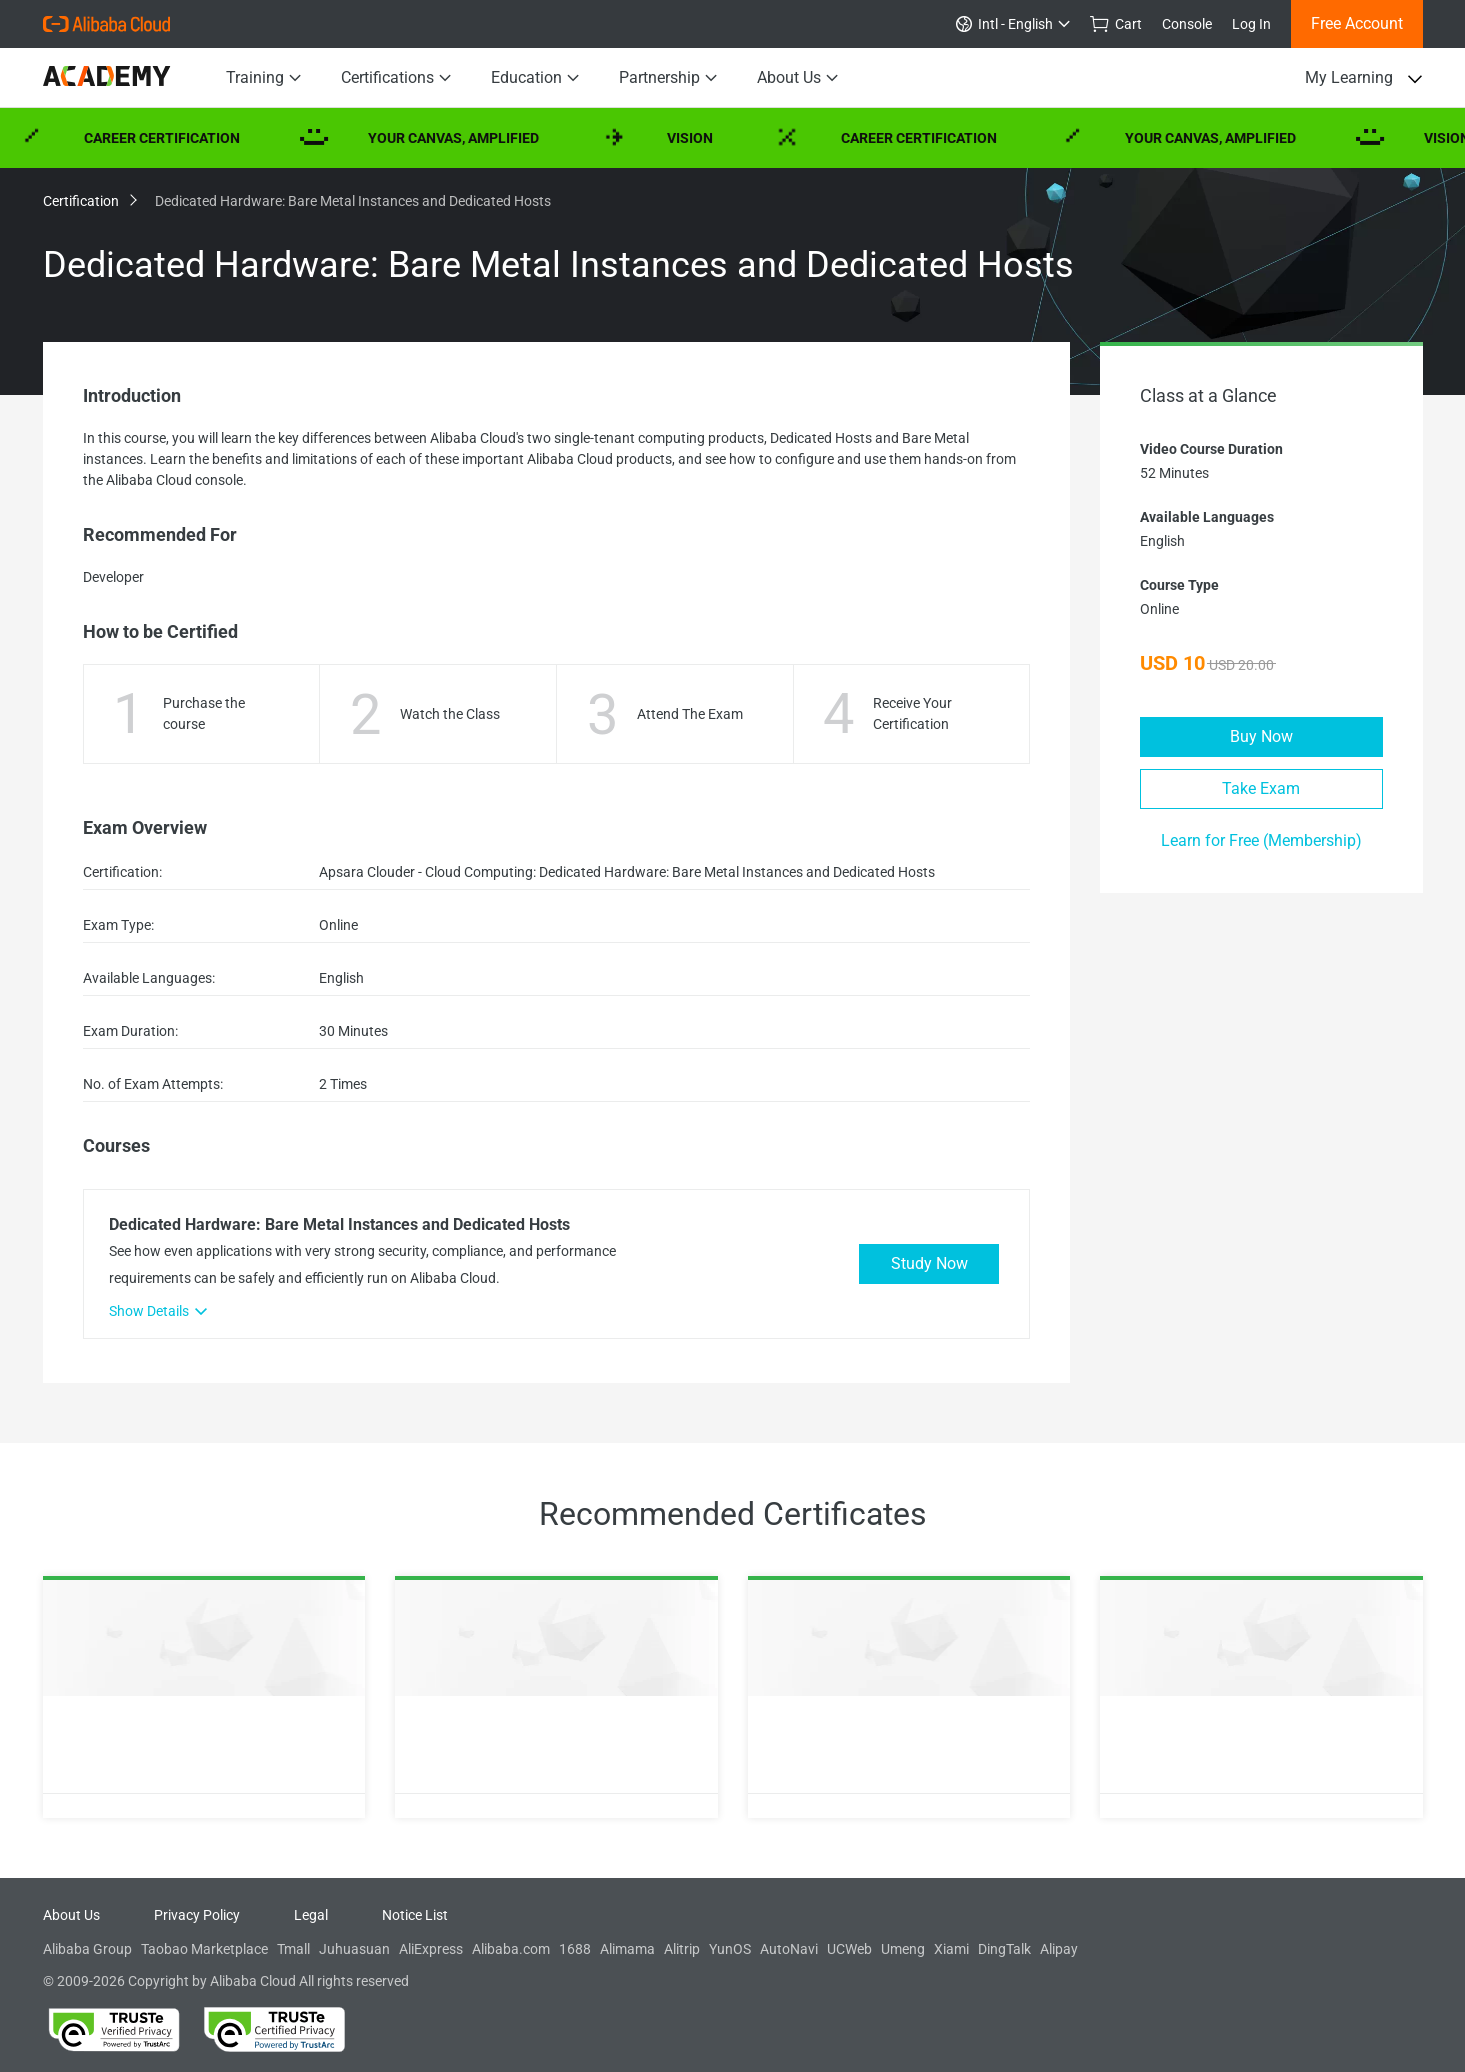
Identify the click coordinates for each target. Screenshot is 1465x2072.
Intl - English (1013, 24)
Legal (311, 1915)
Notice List (415, 1915)
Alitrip (682, 1949)
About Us (797, 78)
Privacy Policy (197, 1915)
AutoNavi (789, 1949)
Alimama (627, 1949)
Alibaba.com (511, 1949)
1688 (575, 1949)
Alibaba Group (87, 1949)
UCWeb (849, 1949)
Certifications (396, 78)
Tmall (293, 1949)
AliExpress (431, 1949)
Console (1187, 24)
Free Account (1357, 23)
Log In (1251, 24)
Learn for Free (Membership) (1261, 840)
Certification (89, 201)
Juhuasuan (354, 1949)
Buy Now (1261, 736)
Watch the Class (450, 714)
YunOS (730, 1949)
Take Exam (1261, 788)
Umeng (903, 1949)
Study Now (929, 1263)
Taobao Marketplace (204, 1949)
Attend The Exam (690, 714)
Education (535, 78)
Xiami (951, 1949)
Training (263, 78)
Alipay (1059, 1949)
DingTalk (1004, 1949)
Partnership (668, 78)
